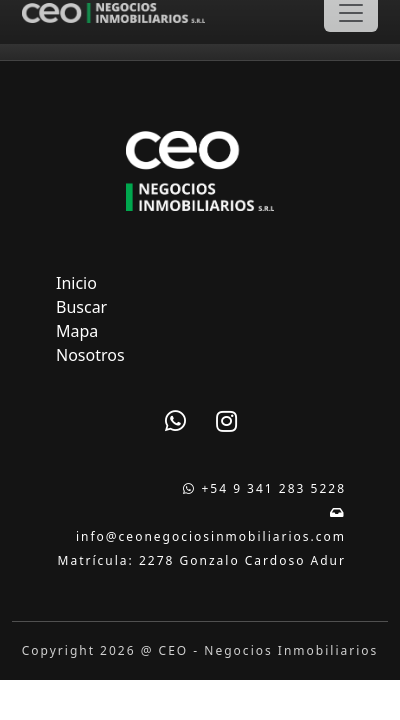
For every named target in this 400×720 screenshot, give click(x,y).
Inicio (76, 283)
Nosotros (90, 355)
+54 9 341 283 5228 (264, 488)
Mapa (77, 331)
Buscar (81, 307)
